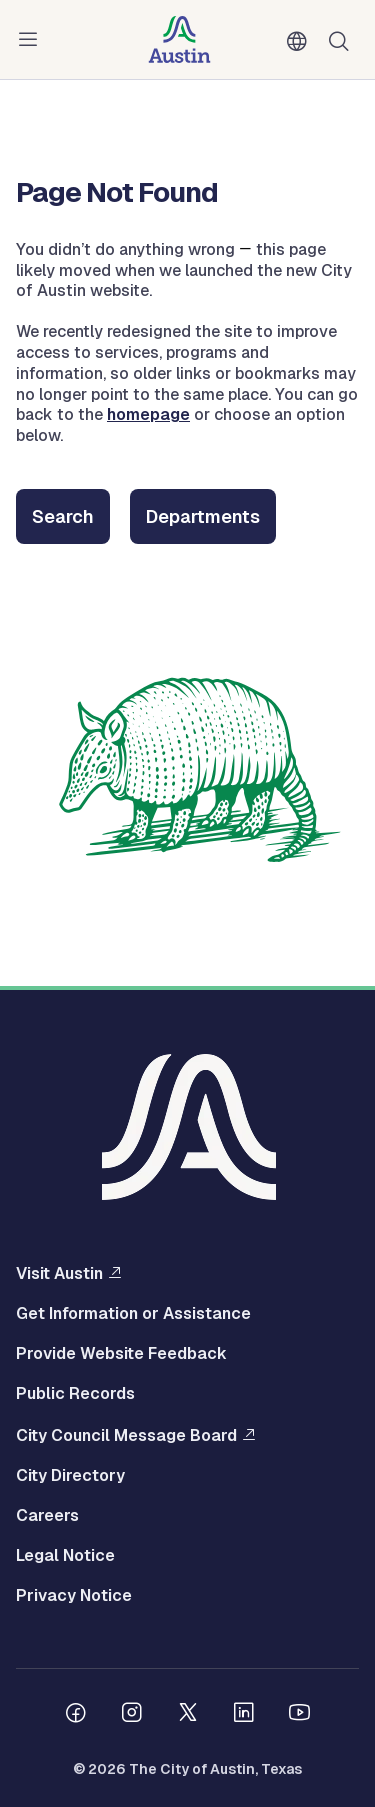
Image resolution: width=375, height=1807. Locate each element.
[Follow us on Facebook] (76, 1715)
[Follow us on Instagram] (132, 1715)
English (301, 42)
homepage (148, 414)
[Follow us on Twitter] (188, 1715)
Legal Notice (65, 1556)
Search (63, 516)
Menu (32, 40)
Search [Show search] (343, 39)
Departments (203, 516)
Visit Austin (59, 1273)
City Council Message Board (126, 1435)
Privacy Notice (74, 1596)
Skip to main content (80, 0)
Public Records (75, 1394)
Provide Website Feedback (121, 1354)
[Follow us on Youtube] (300, 1715)
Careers (47, 1516)
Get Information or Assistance (133, 1314)
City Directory (70, 1476)
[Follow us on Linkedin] (244, 1715)
